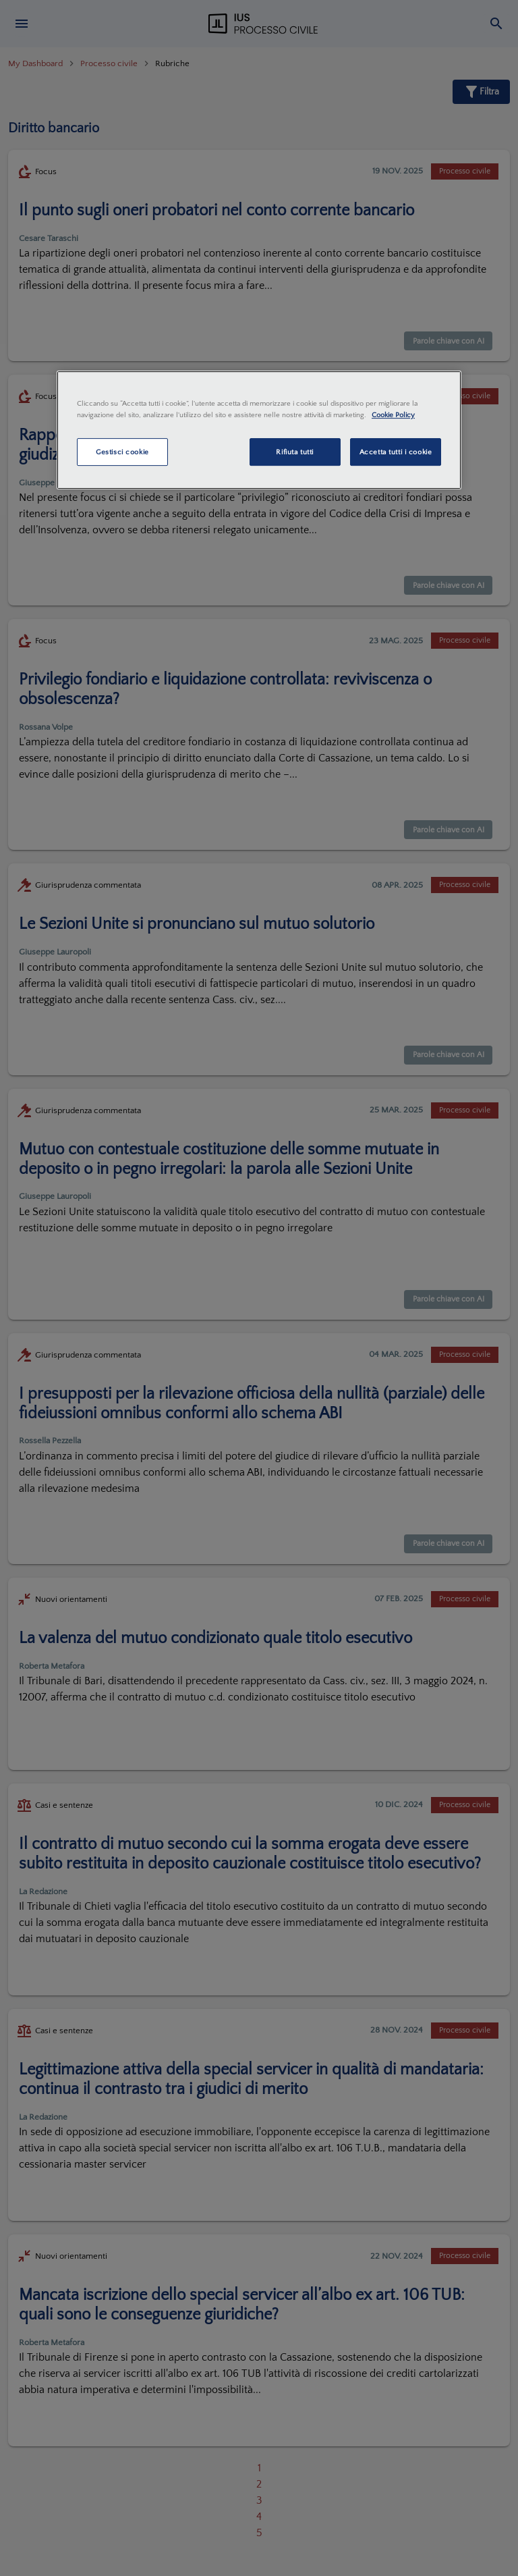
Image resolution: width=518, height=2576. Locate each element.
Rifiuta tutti (294, 452)
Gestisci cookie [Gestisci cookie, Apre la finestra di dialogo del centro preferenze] (122, 452)
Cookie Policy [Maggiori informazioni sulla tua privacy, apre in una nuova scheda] (393, 415)
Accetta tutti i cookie (395, 452)
